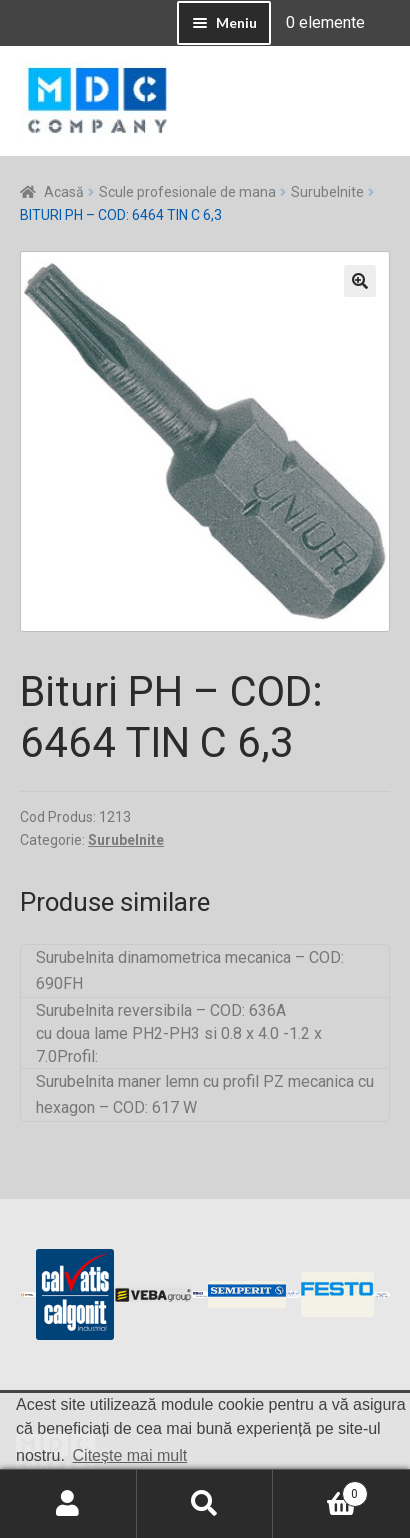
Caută (205, 1504)
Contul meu (68, 1504)
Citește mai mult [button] (130, 1455)
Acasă (64, 192)
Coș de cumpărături (320, 1490)
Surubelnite (327, 192)
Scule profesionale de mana (187, 192)
